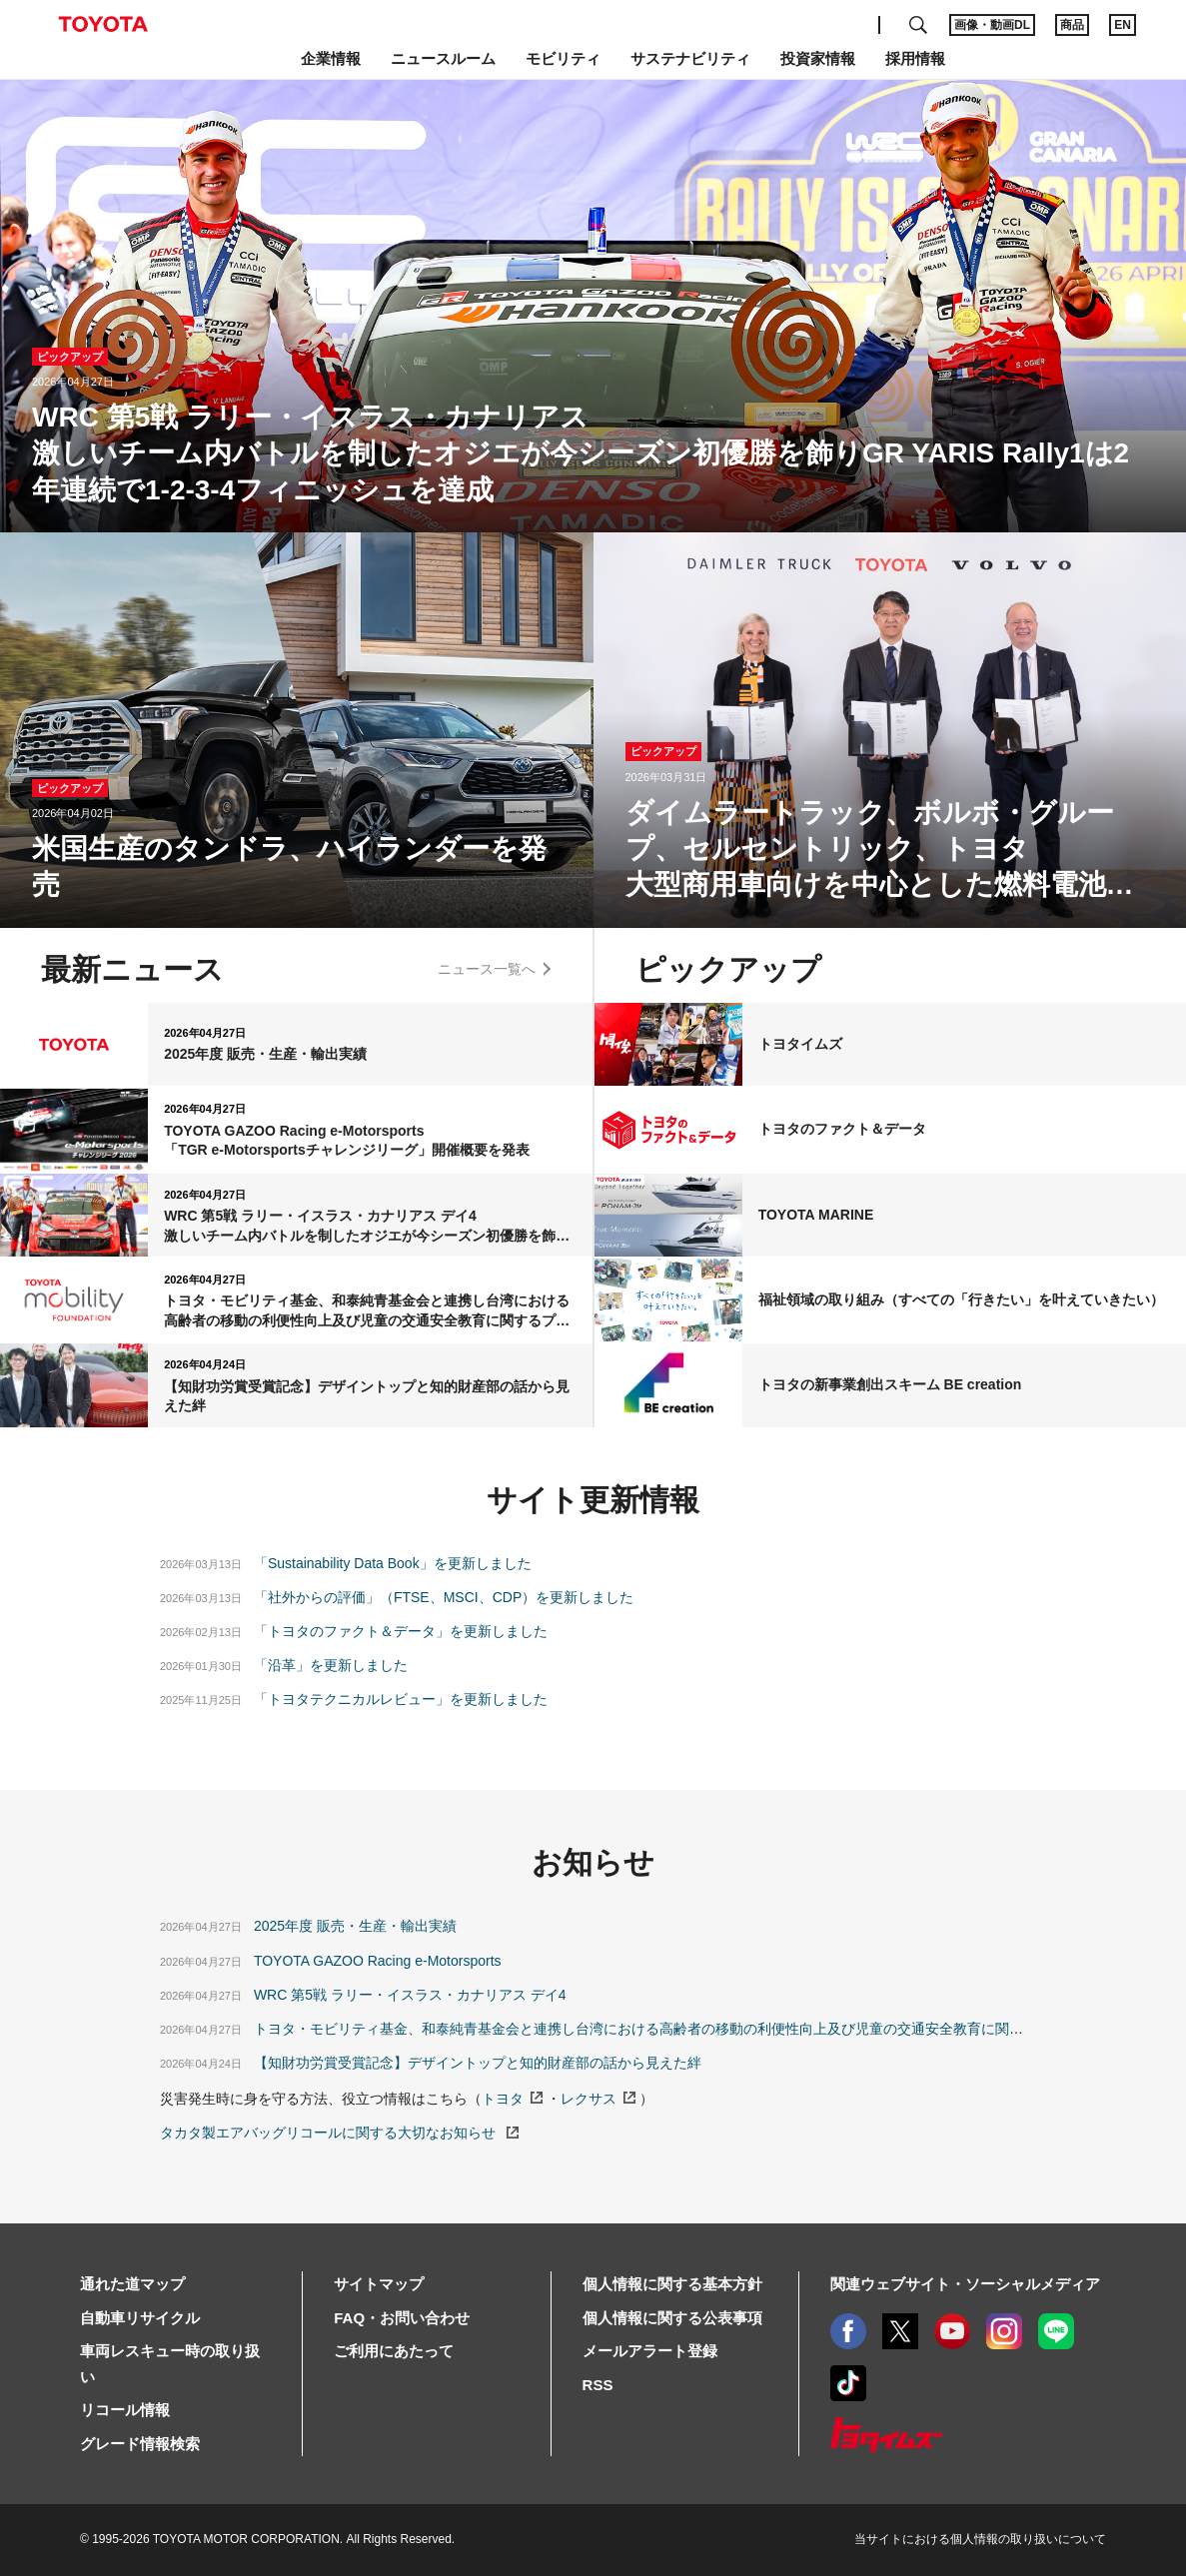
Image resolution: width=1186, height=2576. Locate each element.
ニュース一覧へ (487, 969)
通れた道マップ (132, 2283)
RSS (598, 2384)
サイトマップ (379, 2283)
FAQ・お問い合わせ (402, 2317)
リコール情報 (125, 2409)
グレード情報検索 (140, 2443)
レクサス (588, 2099)
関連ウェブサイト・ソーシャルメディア (965, 2283)
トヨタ (503, 2099)
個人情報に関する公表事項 (672, 2317)
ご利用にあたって (394, 2350)
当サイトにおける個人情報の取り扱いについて (980, 2539)
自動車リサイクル (140, 2317)
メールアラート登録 (650, 2350)
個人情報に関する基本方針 (672, 2283)
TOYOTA (103, 24)
